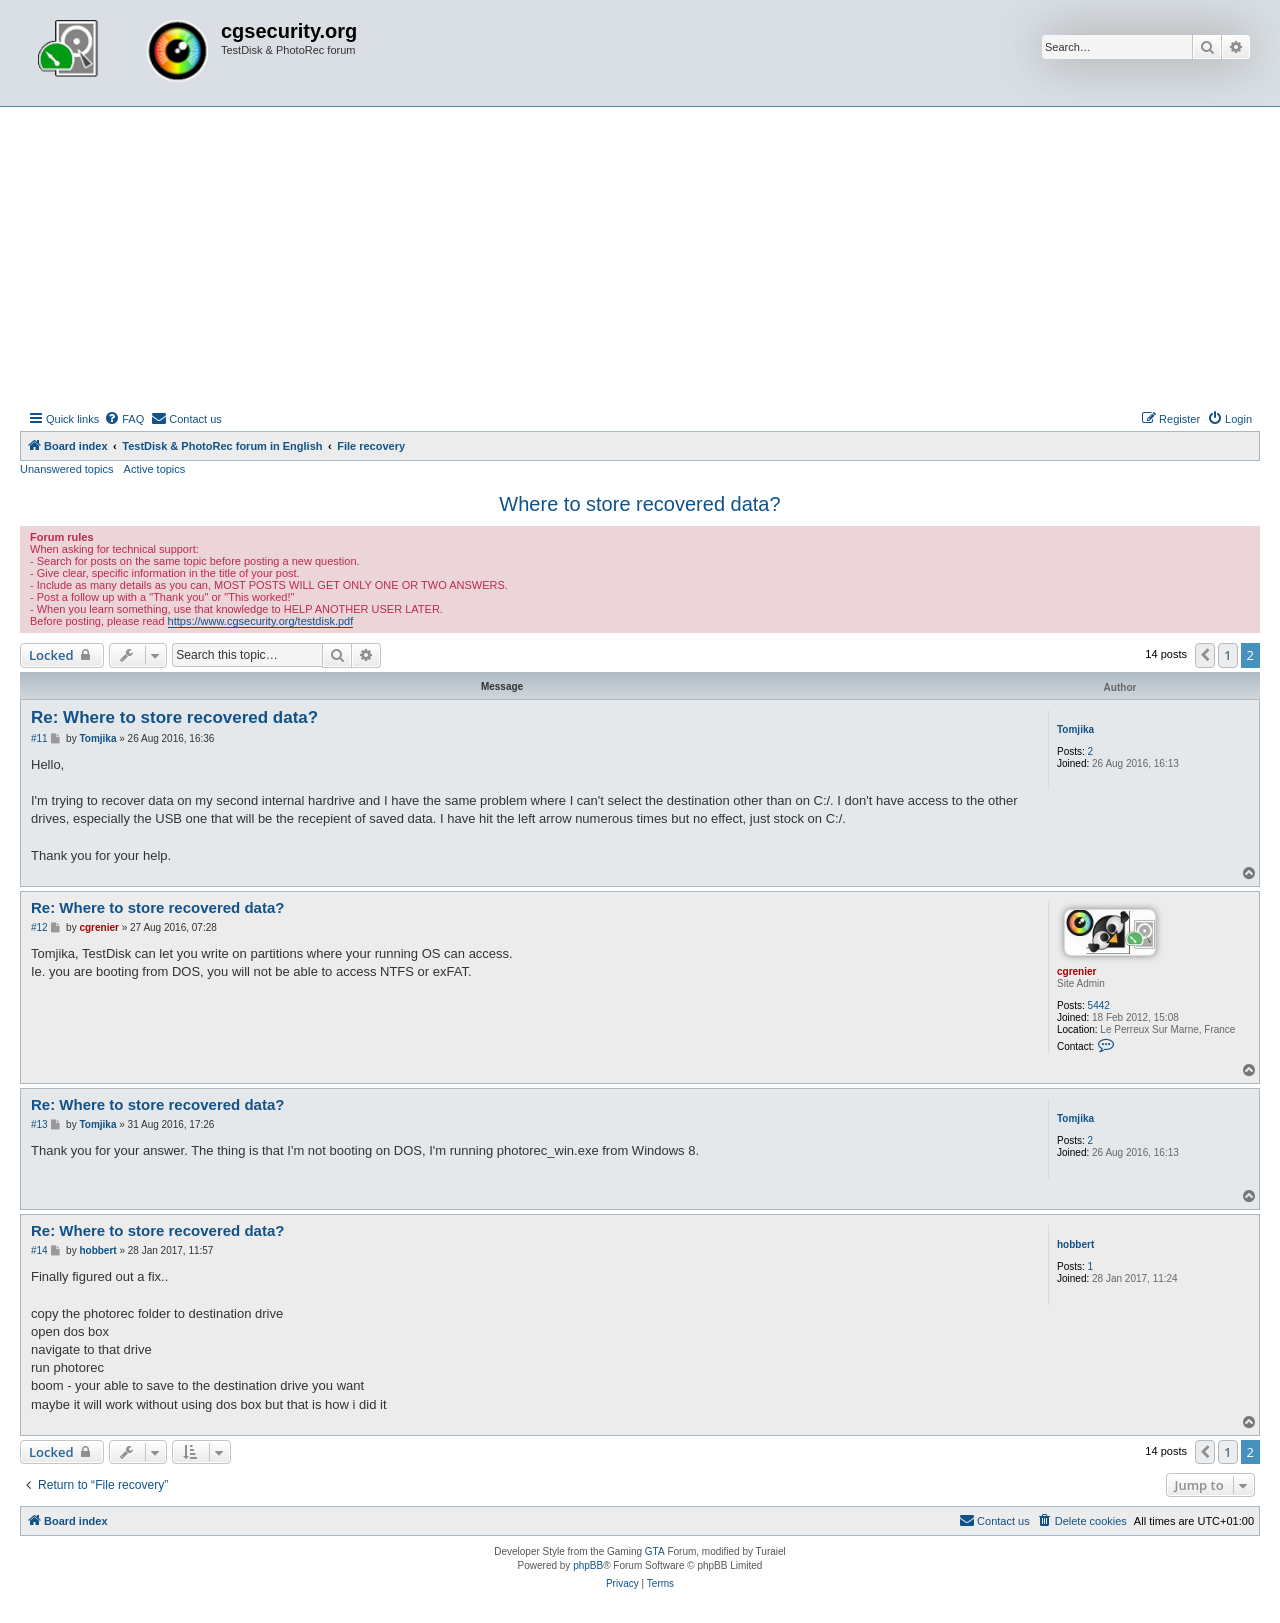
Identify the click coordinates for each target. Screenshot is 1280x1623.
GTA (655, 1551)
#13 (39, 1124)
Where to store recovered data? (639, 504)
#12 (39, 927)
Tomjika (1075, 729)
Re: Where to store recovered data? (174, 717)
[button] (1205, 655)
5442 (1099, 1005)
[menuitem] (124, 419)
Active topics (155, 469)
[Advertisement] (640, 257)
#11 (39, 738)
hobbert (1075, 1244)
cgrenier (1076, 971)
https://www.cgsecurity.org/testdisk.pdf (261, 621)
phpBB (588, 1565)
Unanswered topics (67, 469)
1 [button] (1227, 655)
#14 (39, 1250)
